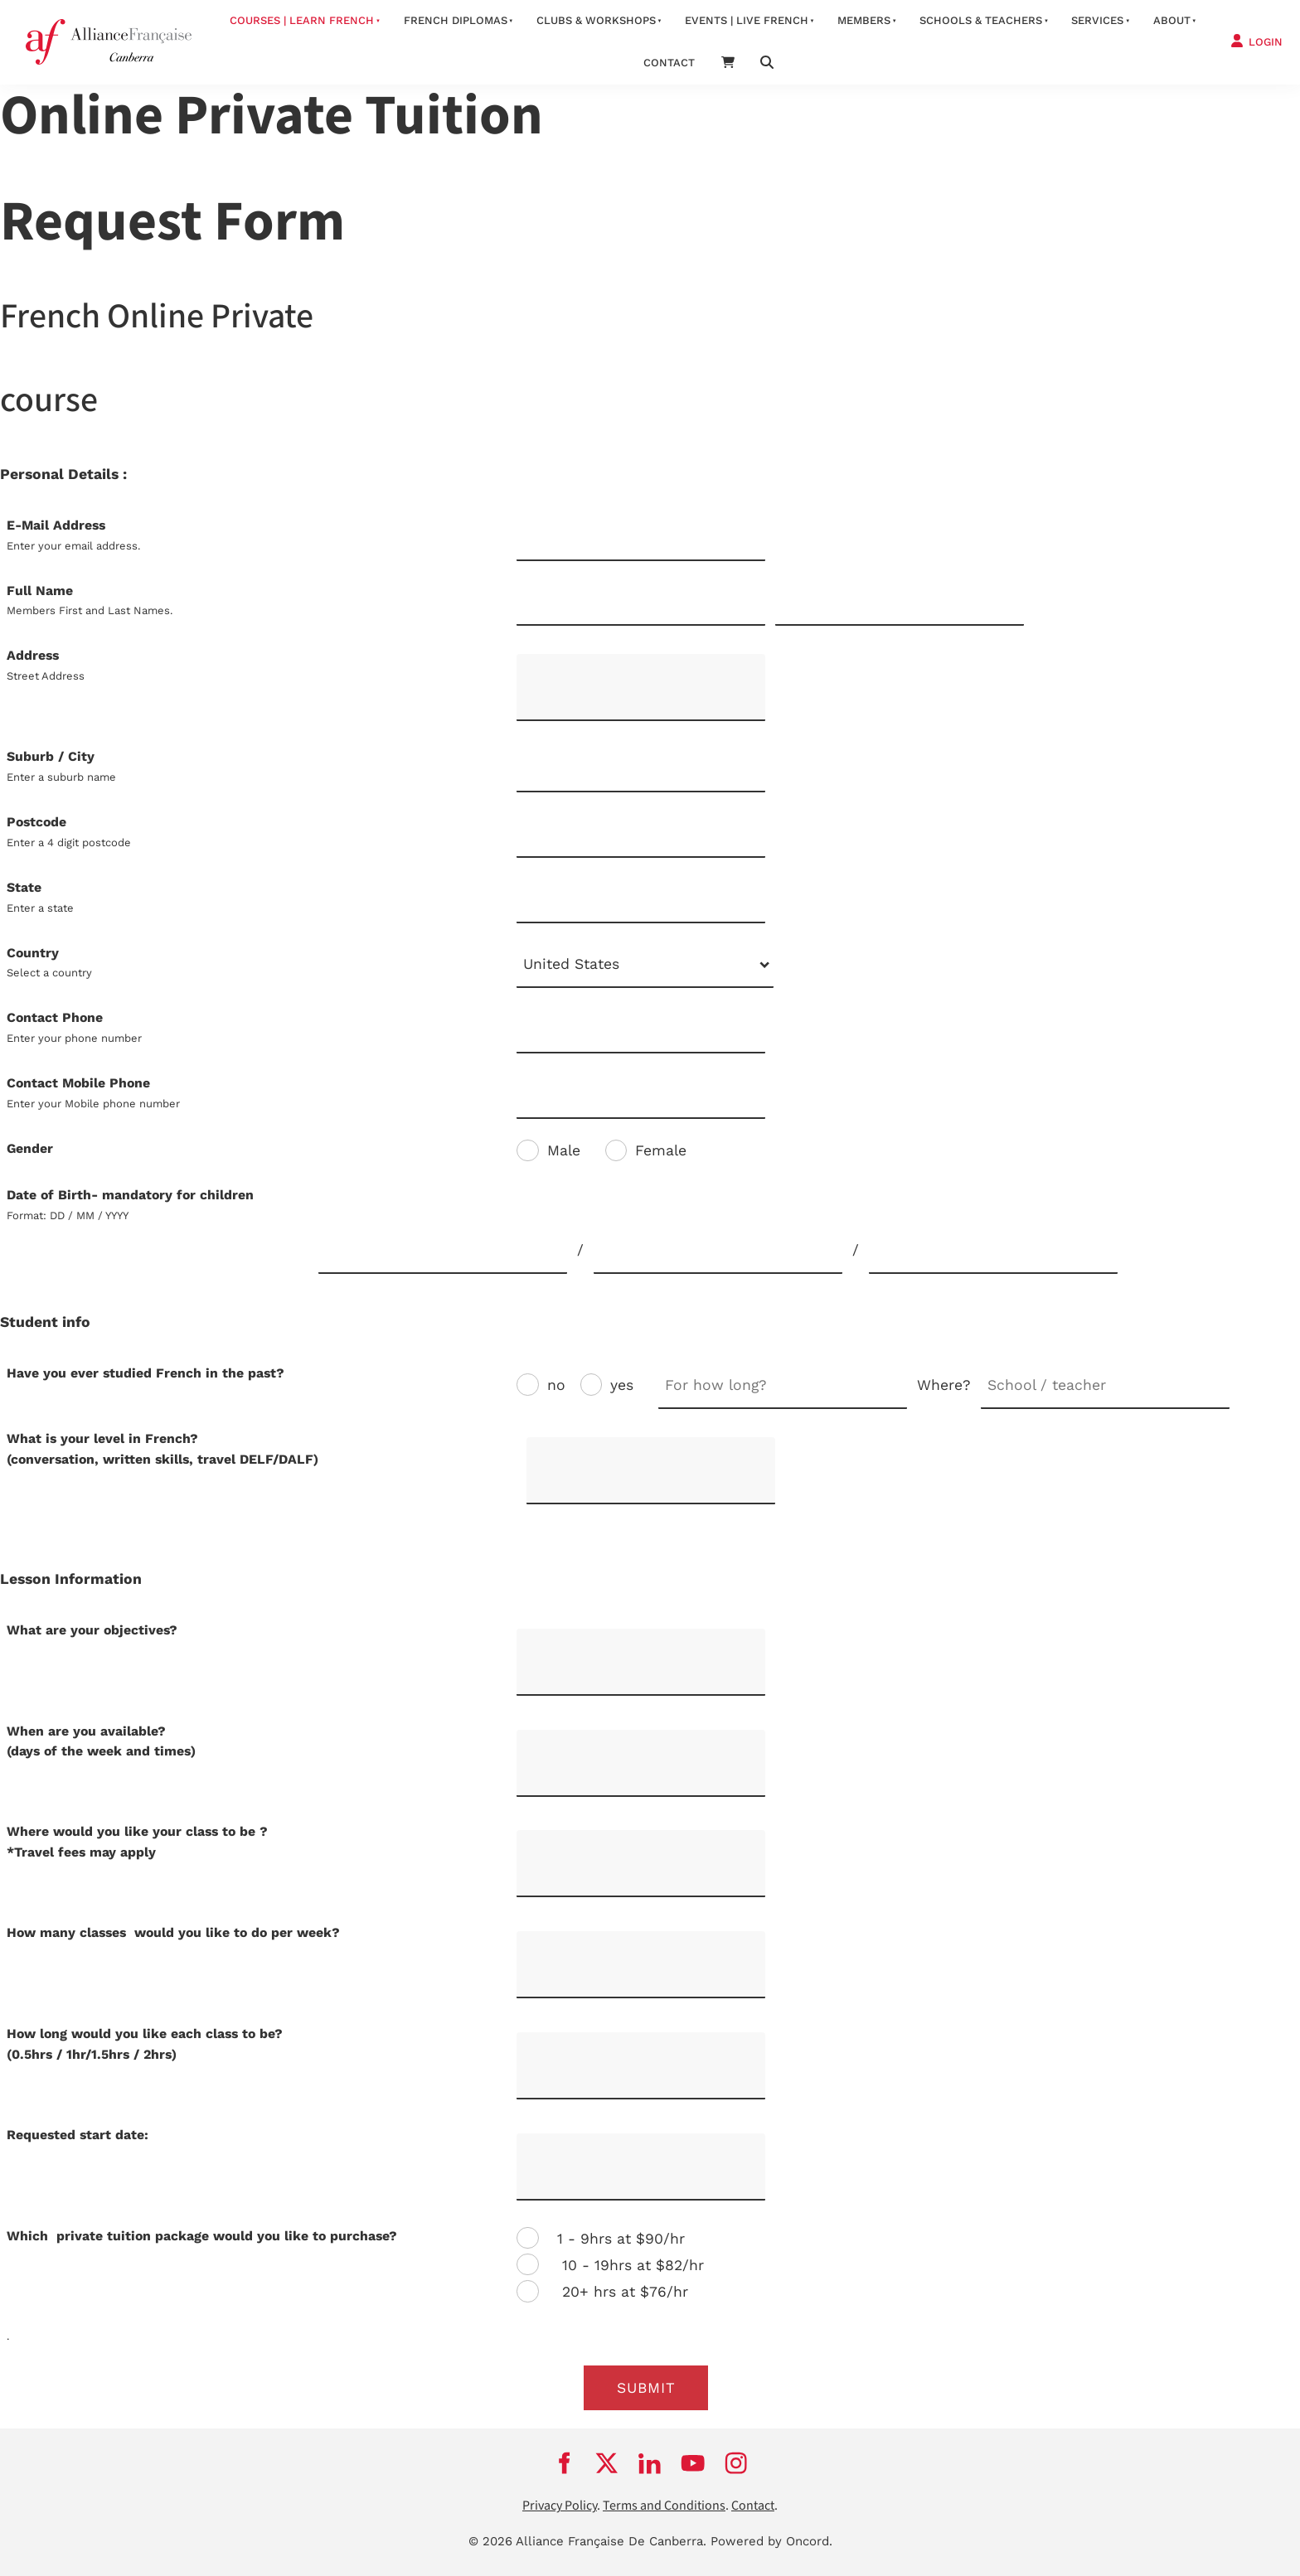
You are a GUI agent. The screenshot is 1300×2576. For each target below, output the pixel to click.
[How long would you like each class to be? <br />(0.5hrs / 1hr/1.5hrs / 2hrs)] (641, 2065)
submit (646, 2388)
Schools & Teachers (980, 20)
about (1172, 20)
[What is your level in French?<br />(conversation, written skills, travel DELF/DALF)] (650, 1470)
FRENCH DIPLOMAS (455, 20)
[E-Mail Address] (641, 538)
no (556, 1385)
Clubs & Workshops (596, 20)
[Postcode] (641, 835)
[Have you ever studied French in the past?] (782, 1386)
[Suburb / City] (641, 769)
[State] (641, 900)
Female (660, 1150)
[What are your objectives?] (641, 1662)
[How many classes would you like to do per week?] (641, 1964)
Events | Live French (746, 20)
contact (669, 62)
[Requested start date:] (641, 2167)
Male (563, 1150)
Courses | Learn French (302, 20)
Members (863, 20)
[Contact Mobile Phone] (641, 1096)
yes (621, 1385)
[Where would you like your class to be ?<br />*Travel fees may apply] (641, 1863)
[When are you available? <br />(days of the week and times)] (641, 1763)
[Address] (641, 687)
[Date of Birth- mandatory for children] (442, 1251)
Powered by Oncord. (771, 2541)
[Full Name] (641, 604)
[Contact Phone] (641, 1030)
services (1097, 20)
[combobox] (645, 966)
